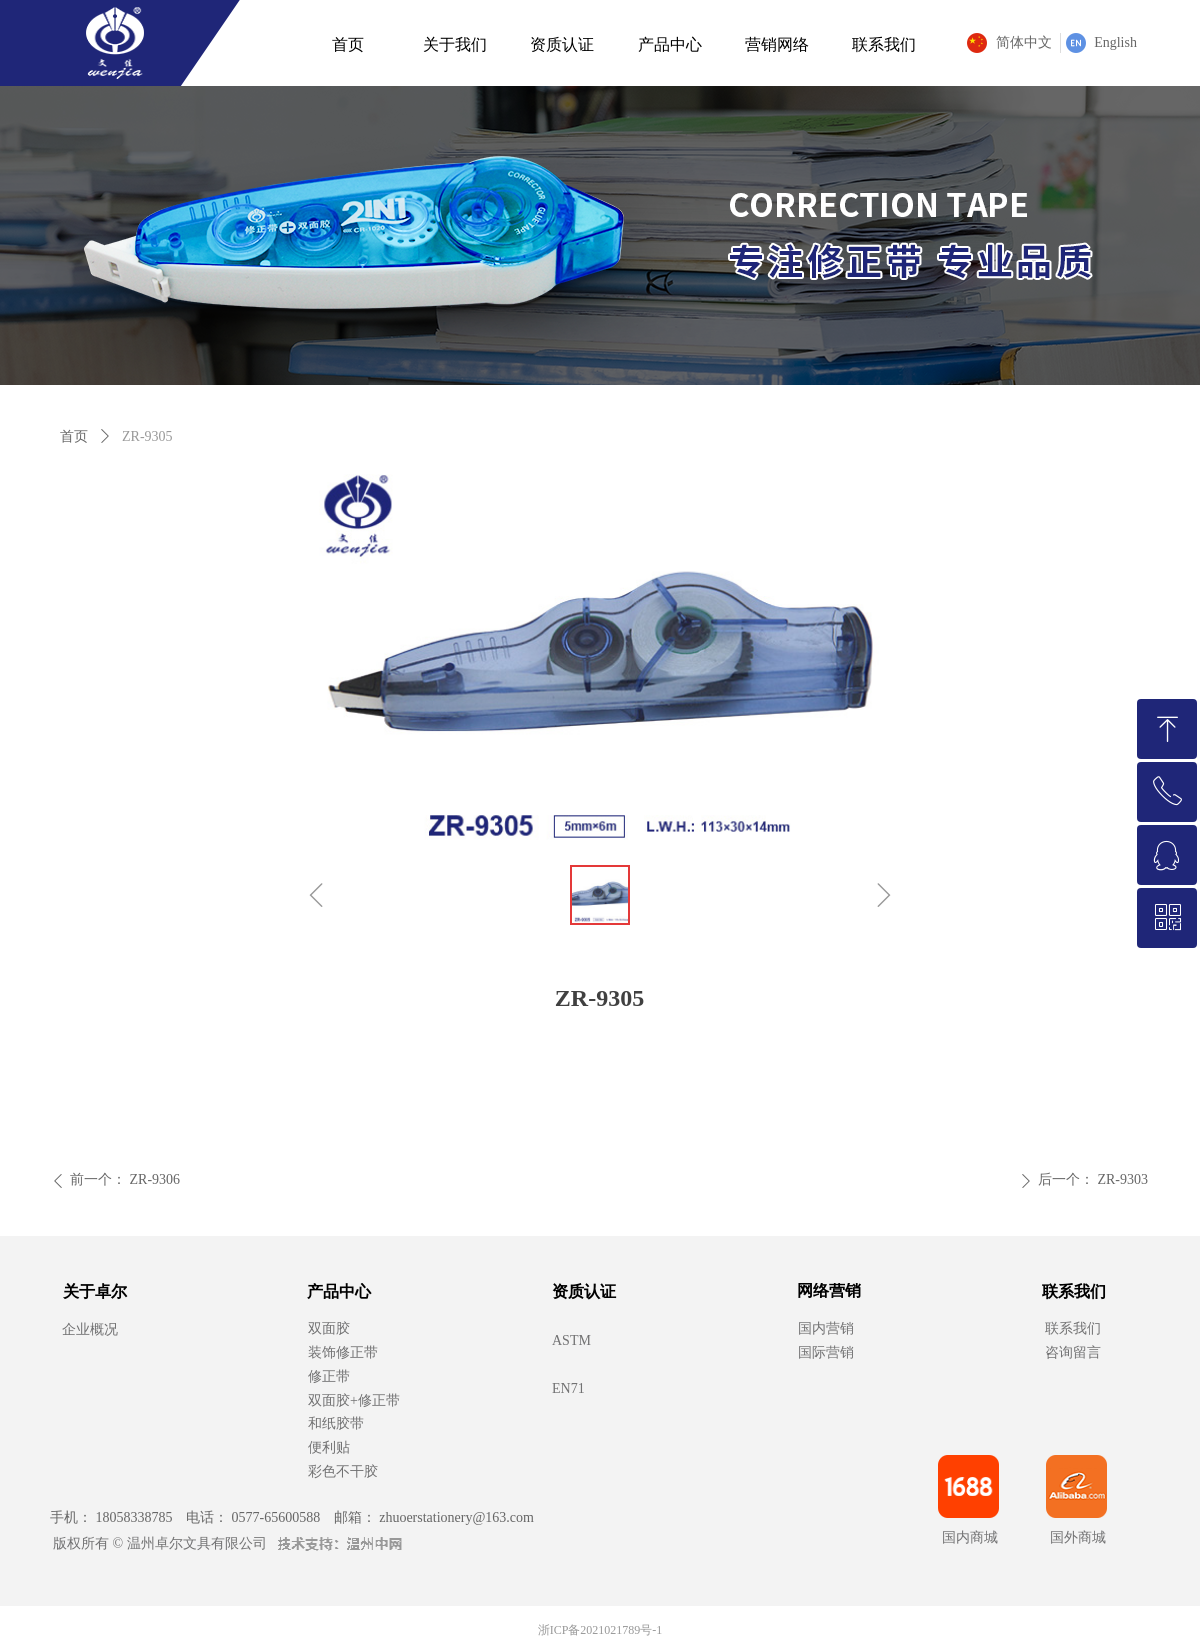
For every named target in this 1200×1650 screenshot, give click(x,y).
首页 (74, 436)
